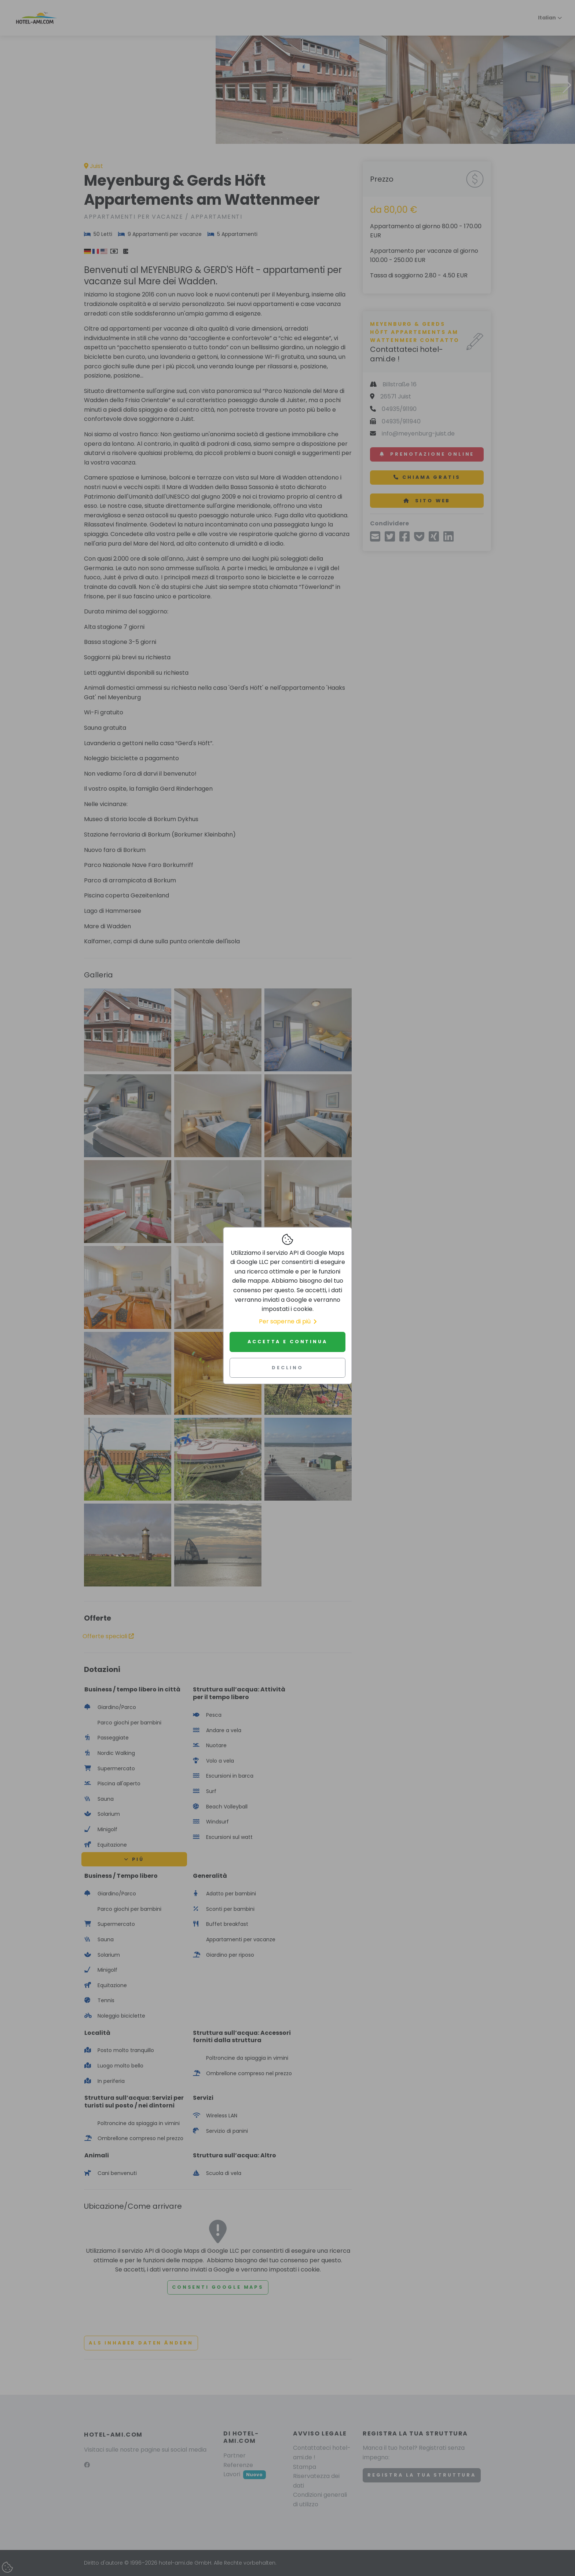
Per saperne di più (287, 1321)
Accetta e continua (287, 1341)
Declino (287, 1367)
